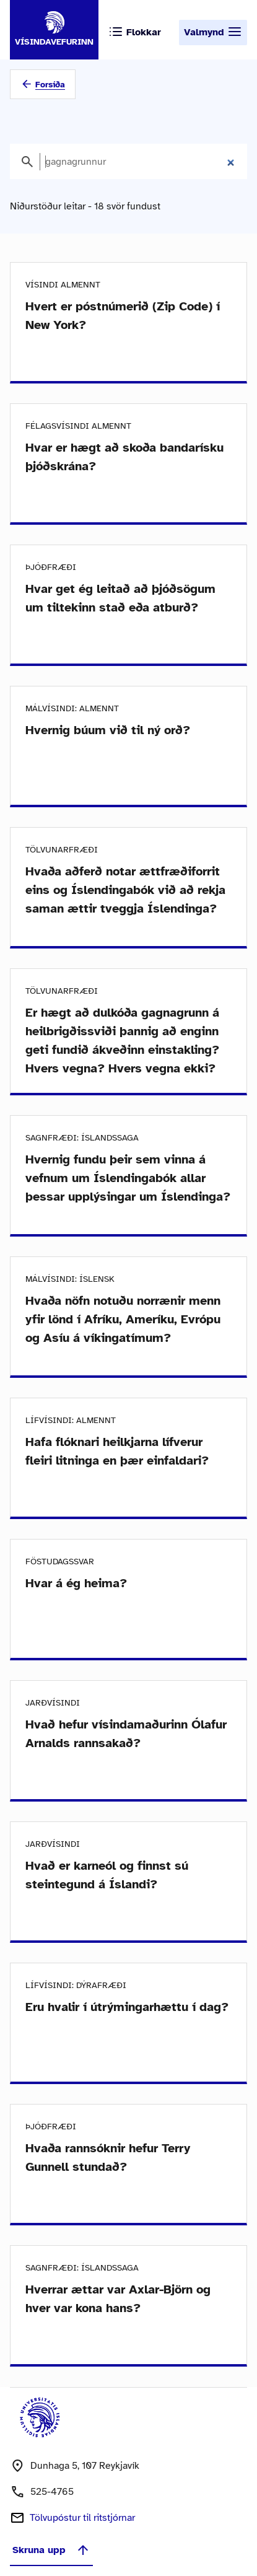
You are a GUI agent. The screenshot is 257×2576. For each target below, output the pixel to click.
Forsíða (50, 84)
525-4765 (52, 2492)
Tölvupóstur (82, 2518)
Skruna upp (51, 2550)
